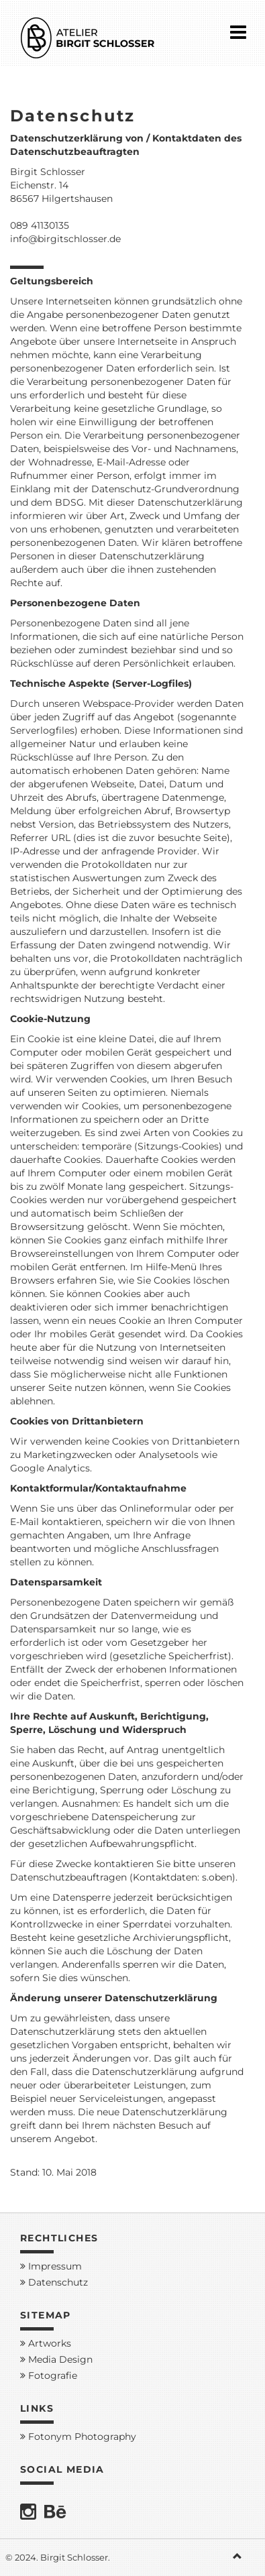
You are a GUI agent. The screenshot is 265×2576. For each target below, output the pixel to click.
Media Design (56, 2359)
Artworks (45, 2343)
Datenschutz (54, 2282)
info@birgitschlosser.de (65, 239)
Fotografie (48, 2375)
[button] (242, 2556)
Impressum (51, 2266)
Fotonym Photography (78, 2436)
